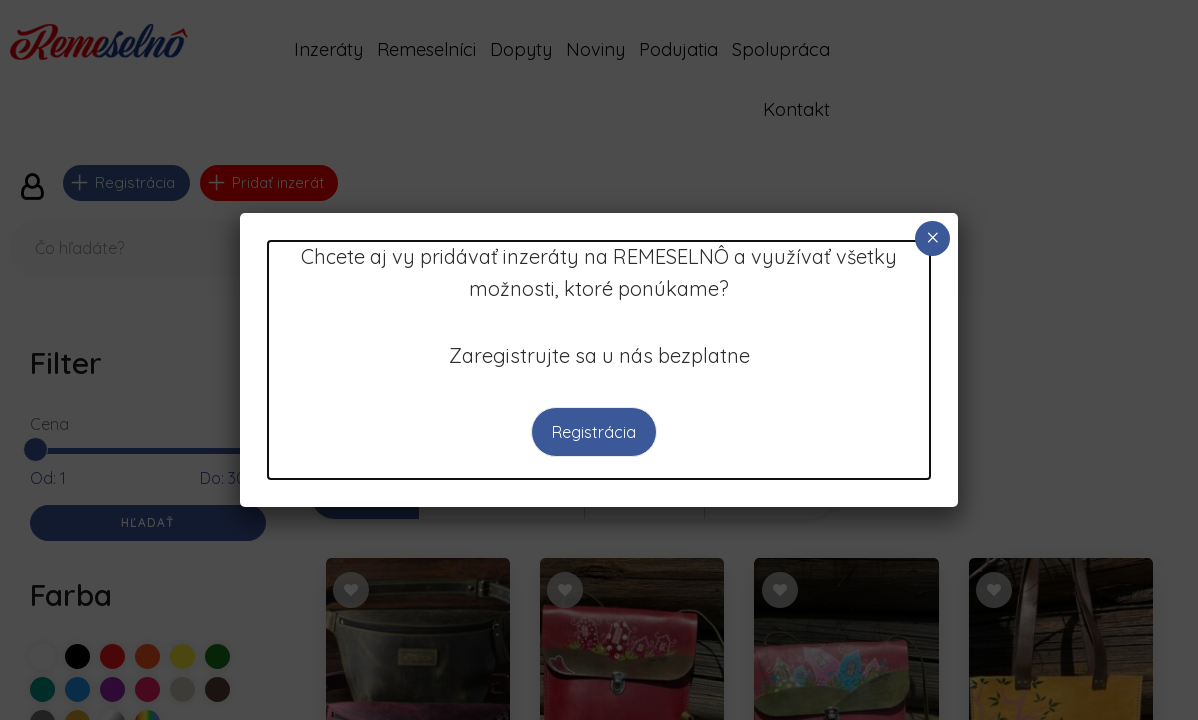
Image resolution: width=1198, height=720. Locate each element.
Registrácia (594, 432)
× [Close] (933, 237)
